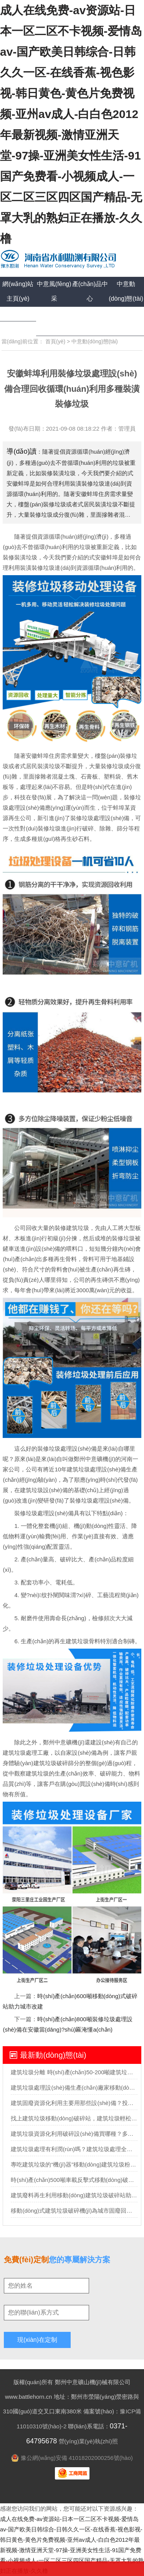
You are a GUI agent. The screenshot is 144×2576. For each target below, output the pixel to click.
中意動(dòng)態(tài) (94, 341)
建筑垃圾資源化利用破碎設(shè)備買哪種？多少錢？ (74, 2133)
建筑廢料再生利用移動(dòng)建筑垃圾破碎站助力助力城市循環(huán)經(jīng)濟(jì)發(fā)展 (74, 2195)
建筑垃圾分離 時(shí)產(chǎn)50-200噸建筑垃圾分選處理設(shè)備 (74, 2072)
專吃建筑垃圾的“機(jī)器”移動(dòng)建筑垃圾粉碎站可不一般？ (74, 2164)
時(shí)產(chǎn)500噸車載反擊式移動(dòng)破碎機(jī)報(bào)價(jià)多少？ (74, 2180)
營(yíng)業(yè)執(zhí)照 (88, 2441)
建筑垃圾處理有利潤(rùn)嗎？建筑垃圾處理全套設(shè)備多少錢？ (74, 2149)
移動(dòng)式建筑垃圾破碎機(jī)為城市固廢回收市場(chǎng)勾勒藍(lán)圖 (74, 2210)
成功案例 (18, 313)
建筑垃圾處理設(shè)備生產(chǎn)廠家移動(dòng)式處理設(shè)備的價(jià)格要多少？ (74, 2087)
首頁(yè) (55, 341)
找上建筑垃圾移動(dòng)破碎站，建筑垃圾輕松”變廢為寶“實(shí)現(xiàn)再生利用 (74, 2118)
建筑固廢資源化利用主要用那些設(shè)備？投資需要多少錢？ (74, 2103)
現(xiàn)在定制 (37, 2339)
